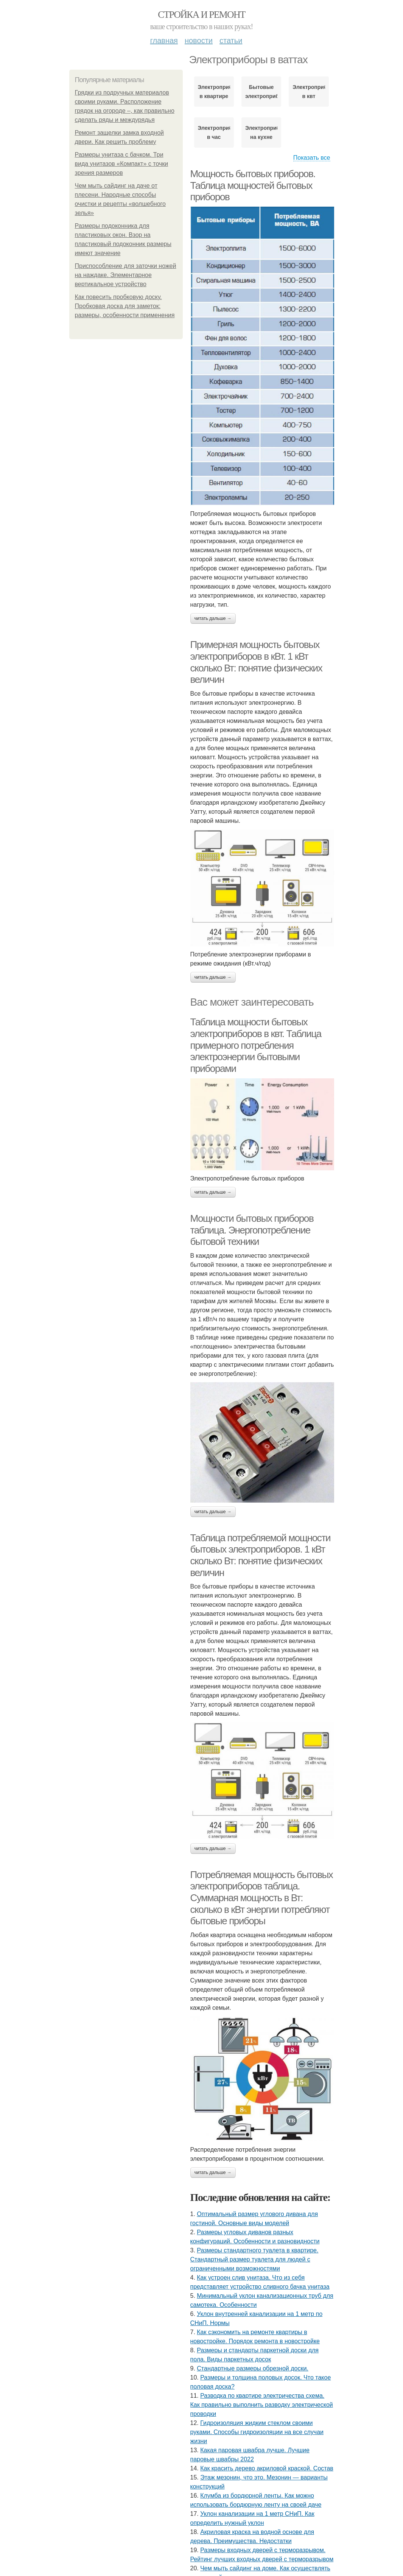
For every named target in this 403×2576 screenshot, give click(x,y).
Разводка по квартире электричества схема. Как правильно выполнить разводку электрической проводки (261, 2404)
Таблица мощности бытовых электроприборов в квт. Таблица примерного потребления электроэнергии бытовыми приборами (255, 1045)
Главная (164, 40)
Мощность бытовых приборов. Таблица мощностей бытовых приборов (253, 185)
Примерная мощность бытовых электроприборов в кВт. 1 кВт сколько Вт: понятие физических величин (256, 662)
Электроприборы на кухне (261, 132)
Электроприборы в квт (309, 91)
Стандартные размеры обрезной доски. (252, 2368)
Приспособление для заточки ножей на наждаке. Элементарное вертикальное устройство (125, 275)
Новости (199, 40)
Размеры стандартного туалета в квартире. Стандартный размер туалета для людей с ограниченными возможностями (254, 2259)
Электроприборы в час (214, 132)
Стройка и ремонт (201, 14)
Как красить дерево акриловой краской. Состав (266, 2468)
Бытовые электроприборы (261, 91)
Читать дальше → (213, 618)
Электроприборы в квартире (214, 91)
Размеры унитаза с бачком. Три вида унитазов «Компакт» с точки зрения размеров (121, 163)
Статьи (230, 40)
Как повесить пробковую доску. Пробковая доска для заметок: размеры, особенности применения (125, 306)
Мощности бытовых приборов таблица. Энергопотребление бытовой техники (252, 1230)
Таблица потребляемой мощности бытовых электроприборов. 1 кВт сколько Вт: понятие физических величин (260, 1555)
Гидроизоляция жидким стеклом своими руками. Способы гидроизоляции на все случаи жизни (257, 2432)
